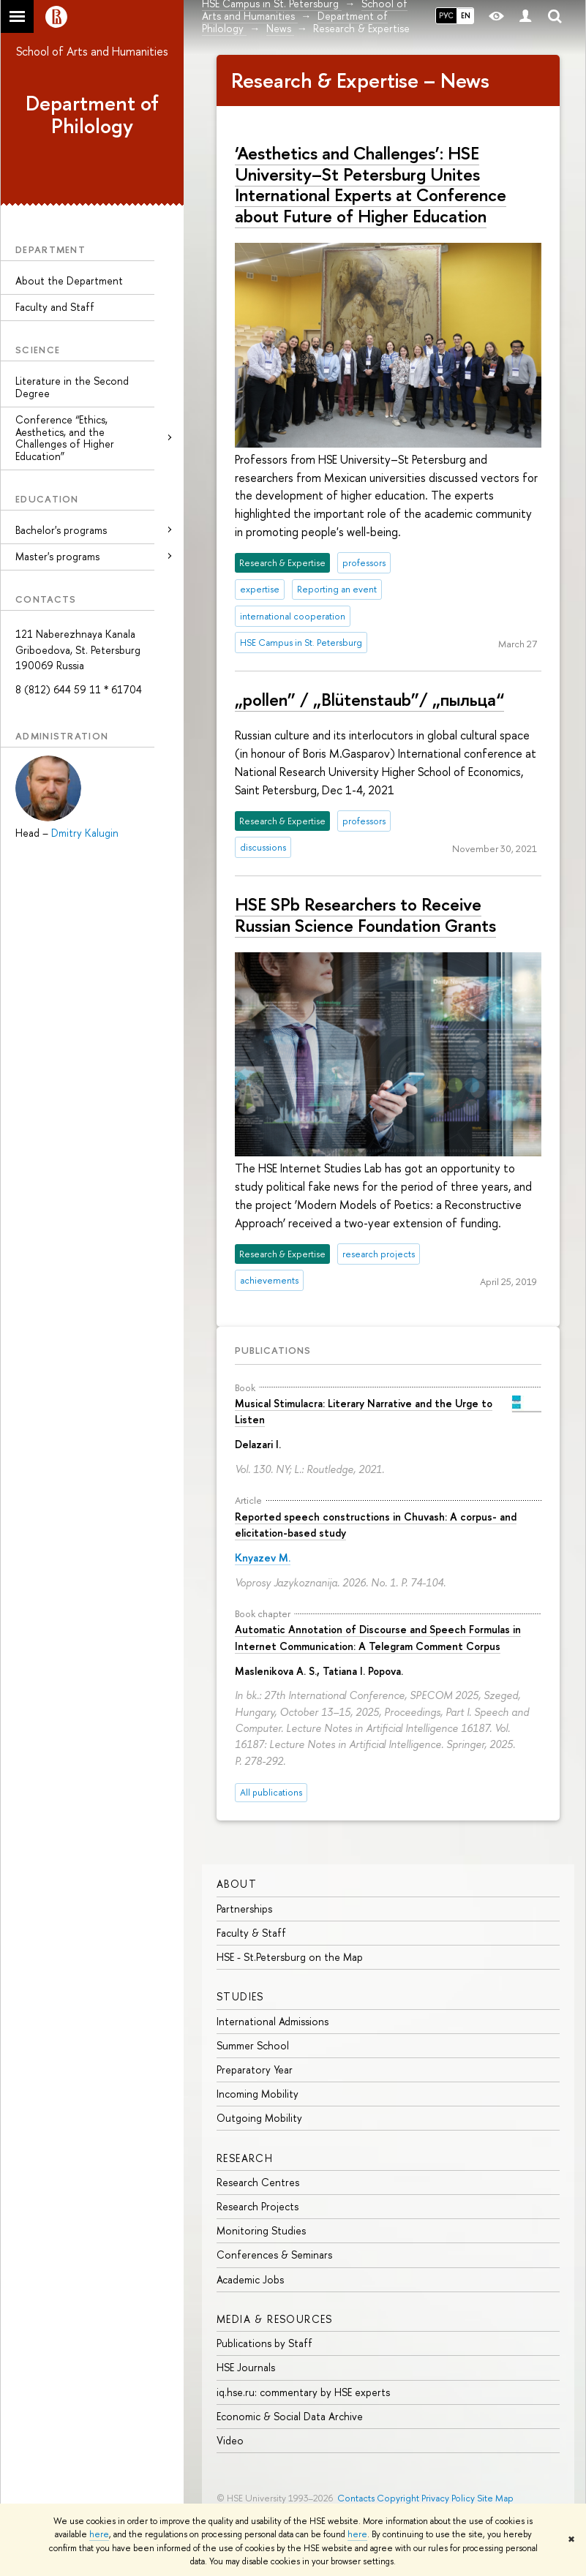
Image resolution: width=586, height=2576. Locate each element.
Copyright (398, 2498)
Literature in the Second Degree (72, 387)
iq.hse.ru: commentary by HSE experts (303, 2392)
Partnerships (244, 1909)
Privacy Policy (448, 2498)
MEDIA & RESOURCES (275, 2319)
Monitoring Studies (261, 2230)
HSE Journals (246, 2367)
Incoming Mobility (257, 2094)
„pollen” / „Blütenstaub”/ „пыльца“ (369, 699)
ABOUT (237, 1884)
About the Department (69, 280)
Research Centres (258, 2182)
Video (230, 2440)
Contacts (356, 2498)
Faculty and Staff (54, 307)
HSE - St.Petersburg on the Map (290, 1957)
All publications (271, 1792)
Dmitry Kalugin (85, 833)
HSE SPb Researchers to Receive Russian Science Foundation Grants (365, 914)
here (99, 2534)
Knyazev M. (262, 1557)
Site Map (495, 2498)
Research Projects (257, 2206)
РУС (446, 15)
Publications (273, 1350)
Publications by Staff (264, 2343)
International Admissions (272, 2021)
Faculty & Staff (251, 1933)
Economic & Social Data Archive (290, 2416)
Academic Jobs (250, 2279)
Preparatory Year (255, 2069)
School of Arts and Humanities (92, 51)
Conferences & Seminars (274, 2254)
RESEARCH (245, 2158)
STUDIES (240, 1996)
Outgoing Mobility (259, 2118)
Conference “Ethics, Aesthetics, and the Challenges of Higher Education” (64, 438)
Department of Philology (92, 114)
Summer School (253, 2045)
